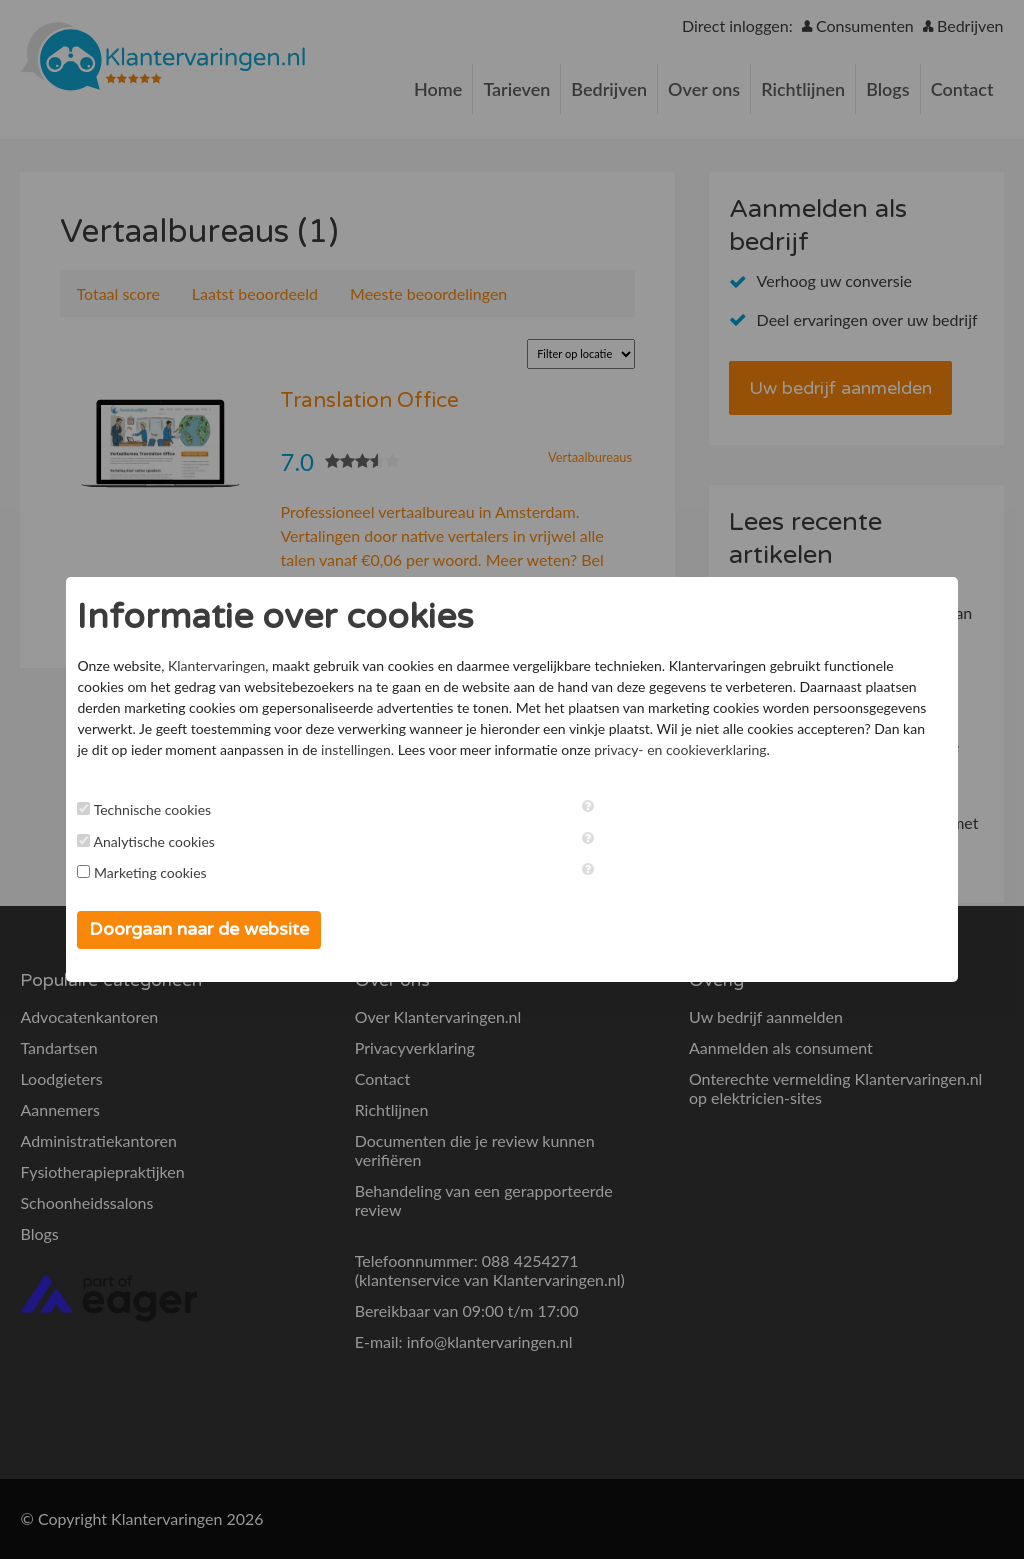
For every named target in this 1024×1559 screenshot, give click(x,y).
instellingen (499, 749)
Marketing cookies (161, 872)
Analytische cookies (165, 841)
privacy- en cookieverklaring (823, 749)
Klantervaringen (227, 665)
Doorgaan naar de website (211, 929)
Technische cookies (164, 809)
